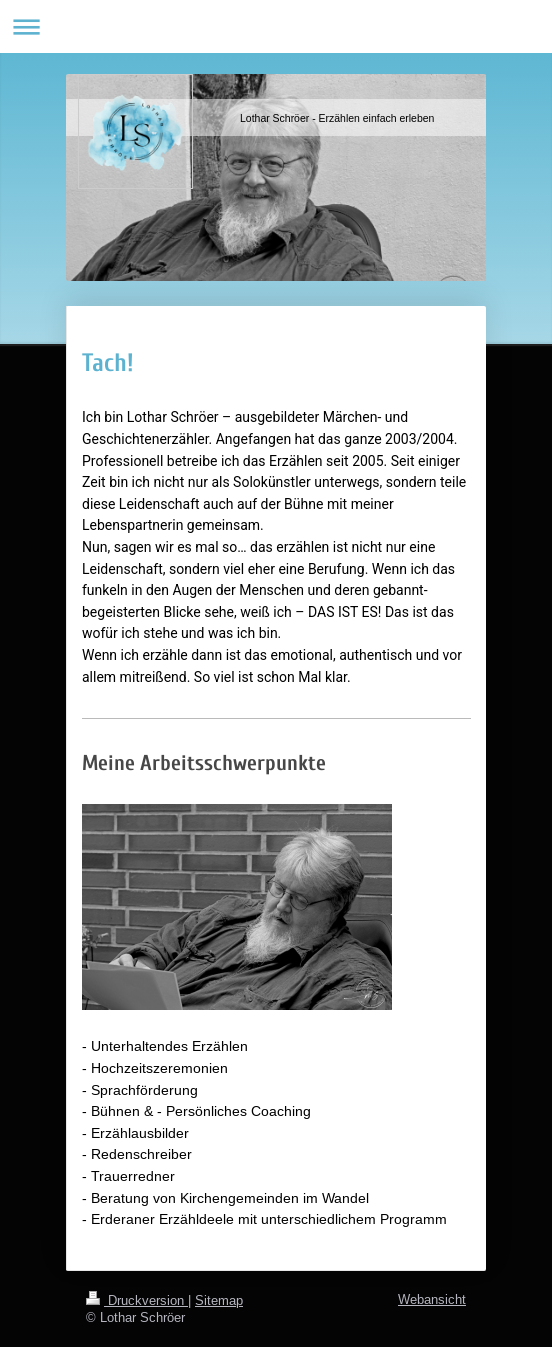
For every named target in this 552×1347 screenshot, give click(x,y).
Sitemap (219, 1300)
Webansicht (432, 1299)
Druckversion (137, 1300)
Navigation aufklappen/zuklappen (276, 26)
